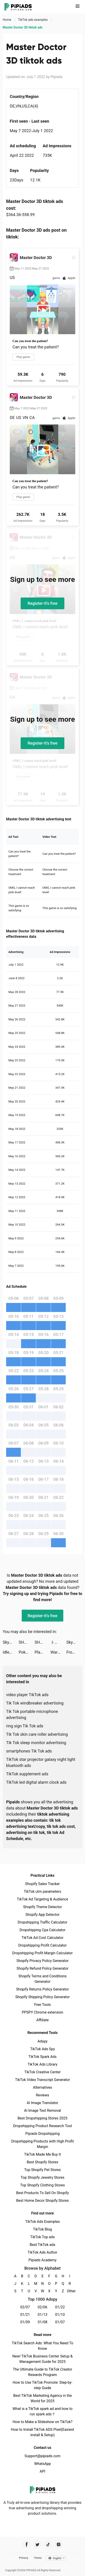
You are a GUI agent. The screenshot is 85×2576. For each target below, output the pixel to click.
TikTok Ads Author (42, 2252)
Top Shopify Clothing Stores (42, 2185)
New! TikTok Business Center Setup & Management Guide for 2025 (42, 2359)
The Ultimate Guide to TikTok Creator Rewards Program (42, 2372)
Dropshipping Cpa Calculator (42, 1930)
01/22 (60, 2307)
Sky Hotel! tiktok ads (11, 1642)
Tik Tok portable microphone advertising (32, 1714)
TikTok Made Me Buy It (42, 2154)
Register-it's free (43, 603)
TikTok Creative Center (42, 2072)
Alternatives (42, 2087)
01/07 (60, 2322)
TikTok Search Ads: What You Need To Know (42, 2346)
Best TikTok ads (42, 2245)
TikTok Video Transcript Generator (42, 2080)
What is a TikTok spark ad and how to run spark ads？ (42, 2411)
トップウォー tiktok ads (58, 1642)
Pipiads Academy (42, 2260)
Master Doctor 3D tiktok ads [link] (23, 27)
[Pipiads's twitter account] (37, 2544)
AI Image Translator (42, 2103)
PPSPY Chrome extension (42, 2012)
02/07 (25, 2307)
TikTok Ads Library (43, 2064)
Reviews (42, 2095)
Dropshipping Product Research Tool (42, 2126)
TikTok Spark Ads (43, 2057)
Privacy (23, 2557)
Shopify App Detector (42, 1914)
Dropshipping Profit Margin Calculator (42, 1953)
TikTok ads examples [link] (33, 19)
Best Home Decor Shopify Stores (42, 2200)
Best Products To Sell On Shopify (42, 2193)
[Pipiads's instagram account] (58, 2544)
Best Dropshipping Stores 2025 (42, 2118)
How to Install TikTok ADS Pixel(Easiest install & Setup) (42, 2432)
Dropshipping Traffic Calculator (42, 1922)
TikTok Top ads (42, 2237)
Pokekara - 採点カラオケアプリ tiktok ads (26, 1652)
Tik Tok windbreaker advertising (34, 1703)
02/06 (42, 2307)
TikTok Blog (42, 2229)
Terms (38, 2557)
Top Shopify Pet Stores (42, 2170)
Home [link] (7, 19)
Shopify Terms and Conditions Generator (42, 1979)
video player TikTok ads (27, 1694)
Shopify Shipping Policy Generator (42, 1997)
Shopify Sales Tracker (42, 1884)
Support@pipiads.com (42, 2456)
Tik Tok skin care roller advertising (37, 1734)
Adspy (42, 2041)
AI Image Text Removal (42, 2110)
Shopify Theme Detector (42, 1907)
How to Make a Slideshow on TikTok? (42, 2422)
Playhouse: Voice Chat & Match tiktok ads (42, 1652)
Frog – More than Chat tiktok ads (74, 1652)
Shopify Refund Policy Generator (42, 1968)
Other (70, 2291)
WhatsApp (42, 2464)
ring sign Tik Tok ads (24, 1726)
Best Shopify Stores (42, 2162)
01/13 (42, 2314)
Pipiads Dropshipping (42, 2133)
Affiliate (42, 2020)
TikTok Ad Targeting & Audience (42, 1899)
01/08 (42, 2322)
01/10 (60, 2314)
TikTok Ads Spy (42, 2049)
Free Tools (42, 2004)
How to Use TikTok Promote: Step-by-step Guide (43, 2385)
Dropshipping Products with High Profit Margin (42, 2144)
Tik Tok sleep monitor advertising (36, 1742)
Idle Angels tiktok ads (11, 1652)
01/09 (25, 2322)
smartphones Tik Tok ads (29, 1751)
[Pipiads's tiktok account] (47, 2544)
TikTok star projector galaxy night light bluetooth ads (40, 1762)
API (42, 2471)
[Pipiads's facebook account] (26, 2544)
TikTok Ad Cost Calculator (42, 1938)
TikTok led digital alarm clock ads (36, 1782)
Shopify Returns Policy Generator (42, 1989)
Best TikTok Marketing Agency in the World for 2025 (42, 2398)
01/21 (25, 2314)
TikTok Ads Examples (42, 2221)
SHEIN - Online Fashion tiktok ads (26, 1642)
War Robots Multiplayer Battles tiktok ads (58, 1652)
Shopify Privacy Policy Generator (42, 1961)
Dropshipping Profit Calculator (42, 1945)
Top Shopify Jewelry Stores (42, 2177)
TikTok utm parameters (42, 1891)
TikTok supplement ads (27, 1773)
